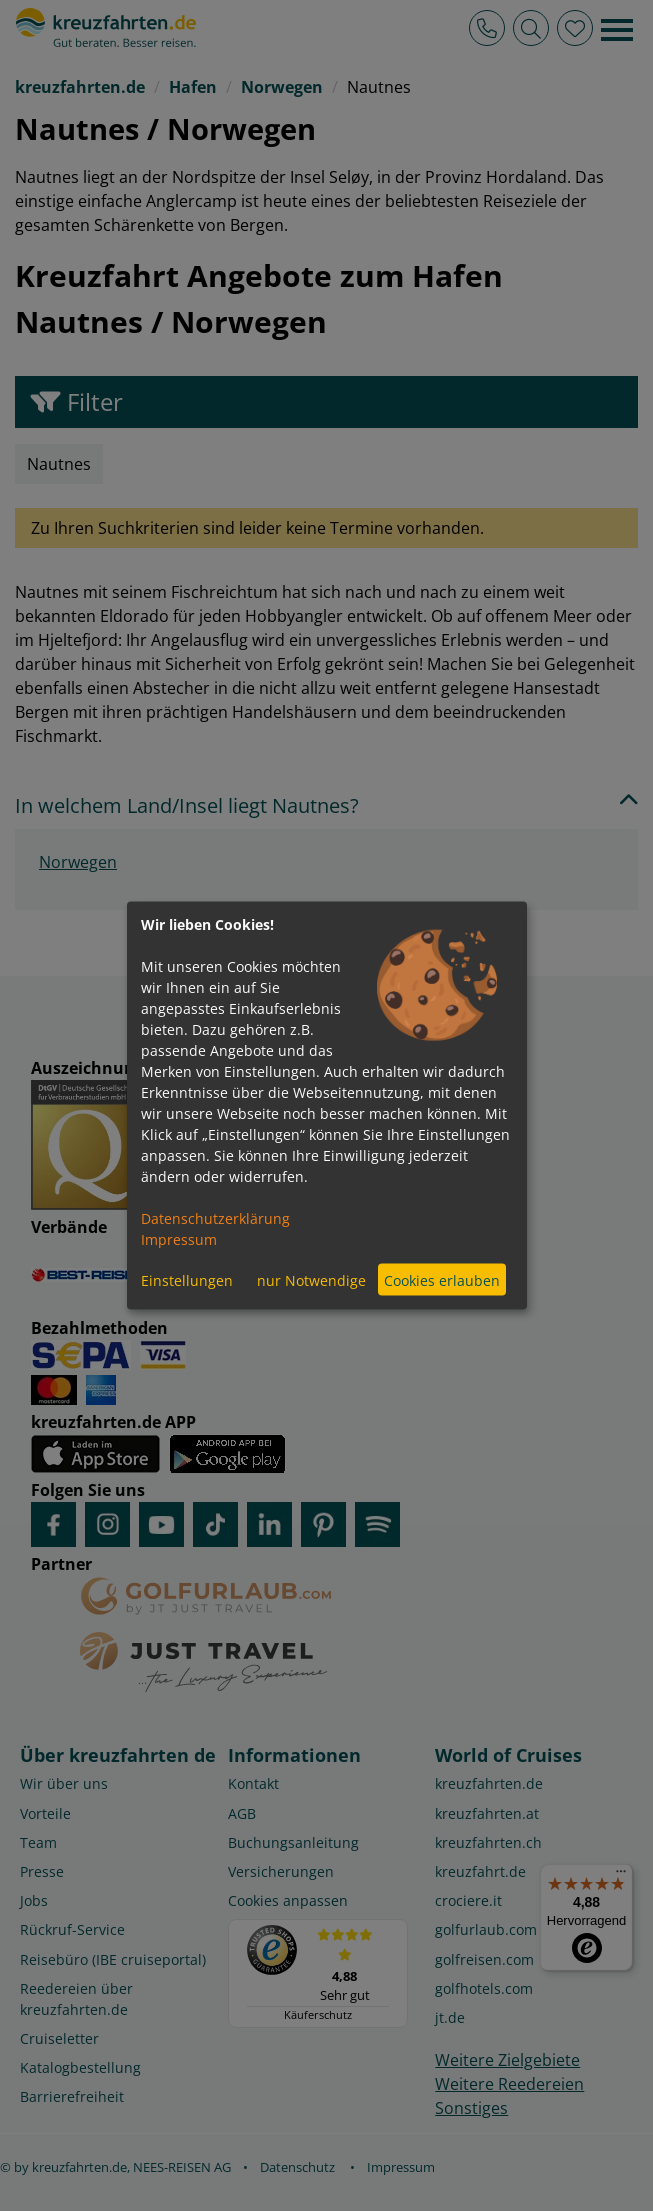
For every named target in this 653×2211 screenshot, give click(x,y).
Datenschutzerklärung (215, 1218)
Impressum (179, 1239)
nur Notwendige (311, 1279)
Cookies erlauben (442, 1279)
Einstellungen (187, 1279)
